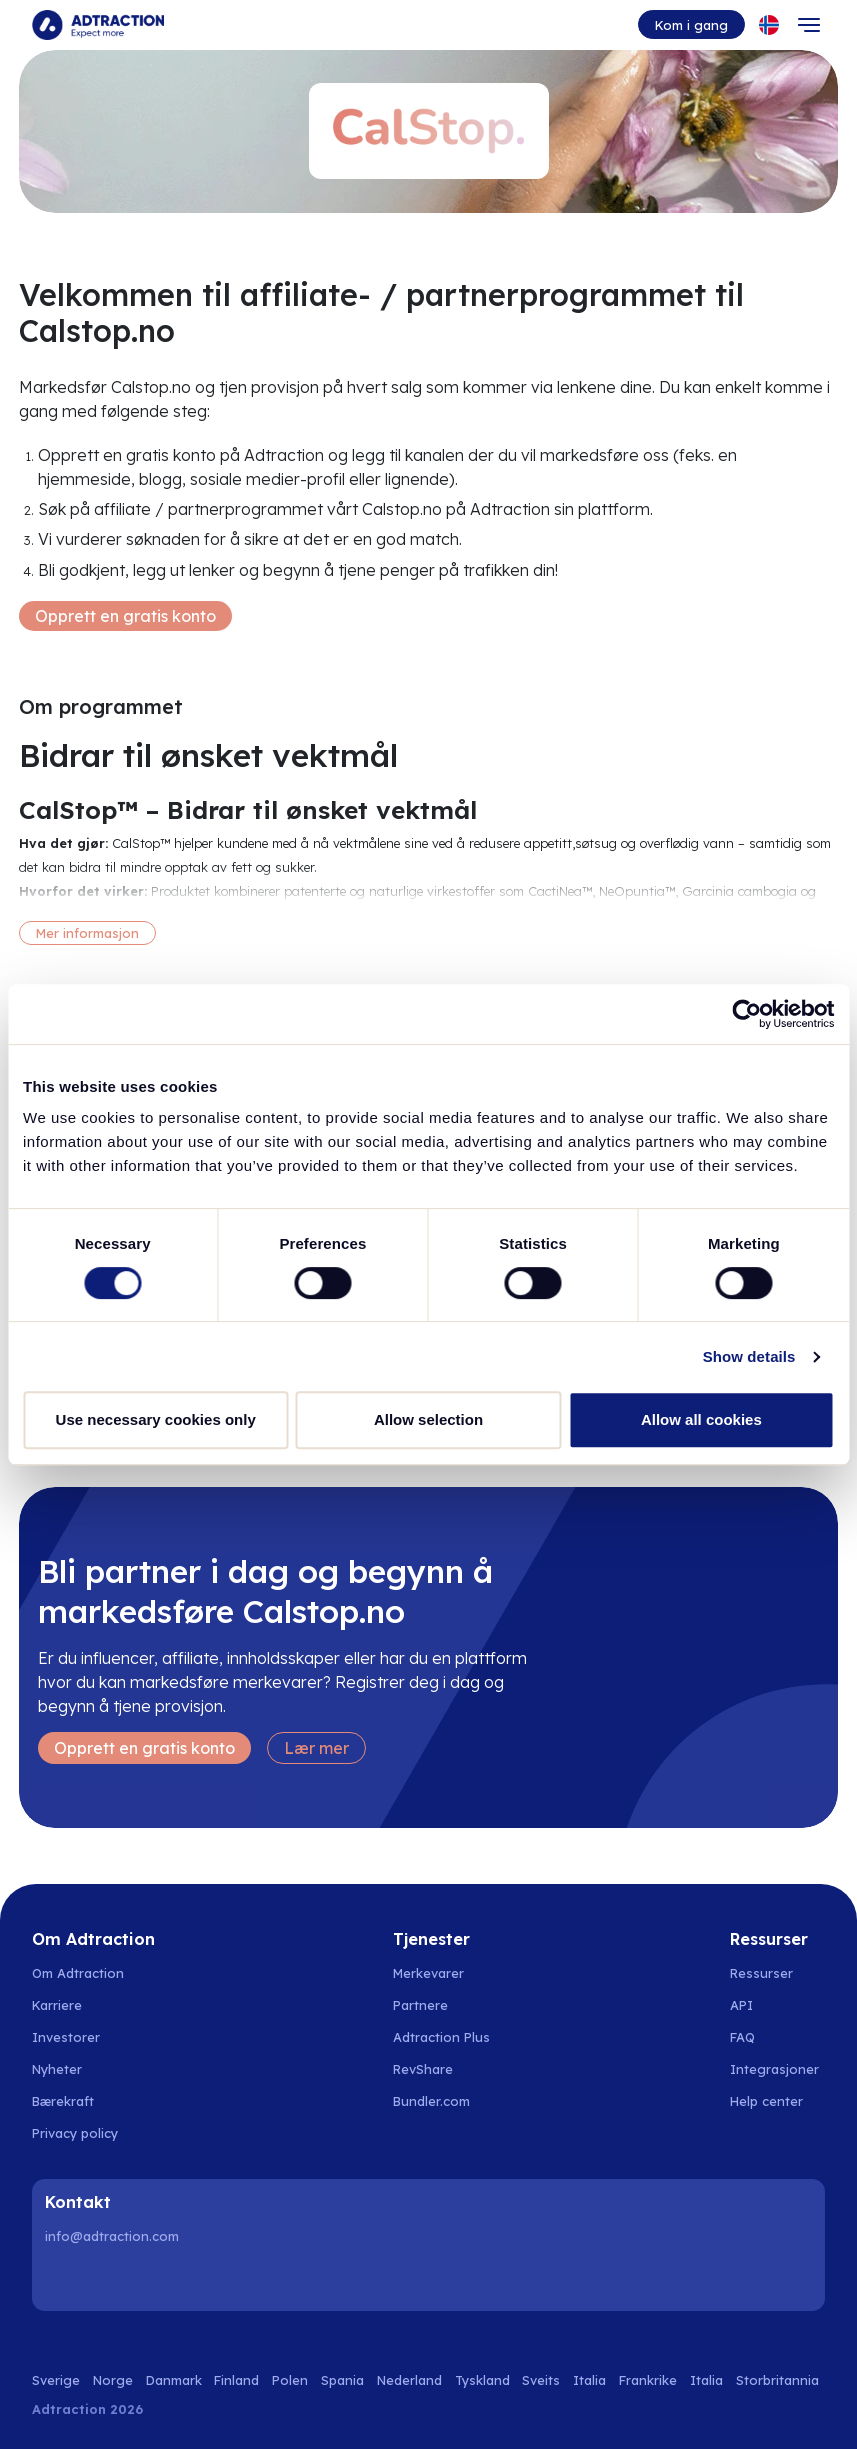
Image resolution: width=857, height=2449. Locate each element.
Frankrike (648, 2380)
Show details (749, 1356)
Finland (236, 2380)
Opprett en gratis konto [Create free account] (125, 616)
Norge (113, 2380)
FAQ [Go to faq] (742, 2037)
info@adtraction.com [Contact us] (112, 2236)
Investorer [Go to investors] (66, 2037)
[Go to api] (777, 2005)
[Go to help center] (777, 2101)
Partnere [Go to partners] (420, 2005)
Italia (589, 2380)
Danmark (174, 2380)
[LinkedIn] (64, 2279)
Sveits (541, 2380)
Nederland (409, 2380)
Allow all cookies (701, 1419)
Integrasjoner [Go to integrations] (774, 2069)
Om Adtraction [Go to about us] (78, 1973)
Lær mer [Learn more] (316, 1748)
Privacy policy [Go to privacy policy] (75, 2133)
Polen (290, 2380)
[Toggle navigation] (809, 25)
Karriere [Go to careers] (57, 2005)
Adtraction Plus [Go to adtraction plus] (441, 2037)
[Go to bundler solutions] (442, 2101)
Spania (342, 2380)
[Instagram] (115, 2279)
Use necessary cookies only (156, 1419)
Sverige (56, 2380)
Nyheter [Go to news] (57, 2069)
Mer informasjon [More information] (87, 933)
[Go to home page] (98, 25)
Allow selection (428, 1419)
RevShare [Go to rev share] (423, 2069)
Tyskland (482, 2380)
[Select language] (769, 25)
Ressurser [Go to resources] (761, 1973)
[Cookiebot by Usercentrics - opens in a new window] (746, 1014)
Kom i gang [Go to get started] (691, 25)
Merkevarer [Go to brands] (428, 1973)
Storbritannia (777, 2380)
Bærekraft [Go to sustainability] (63, 2101)
